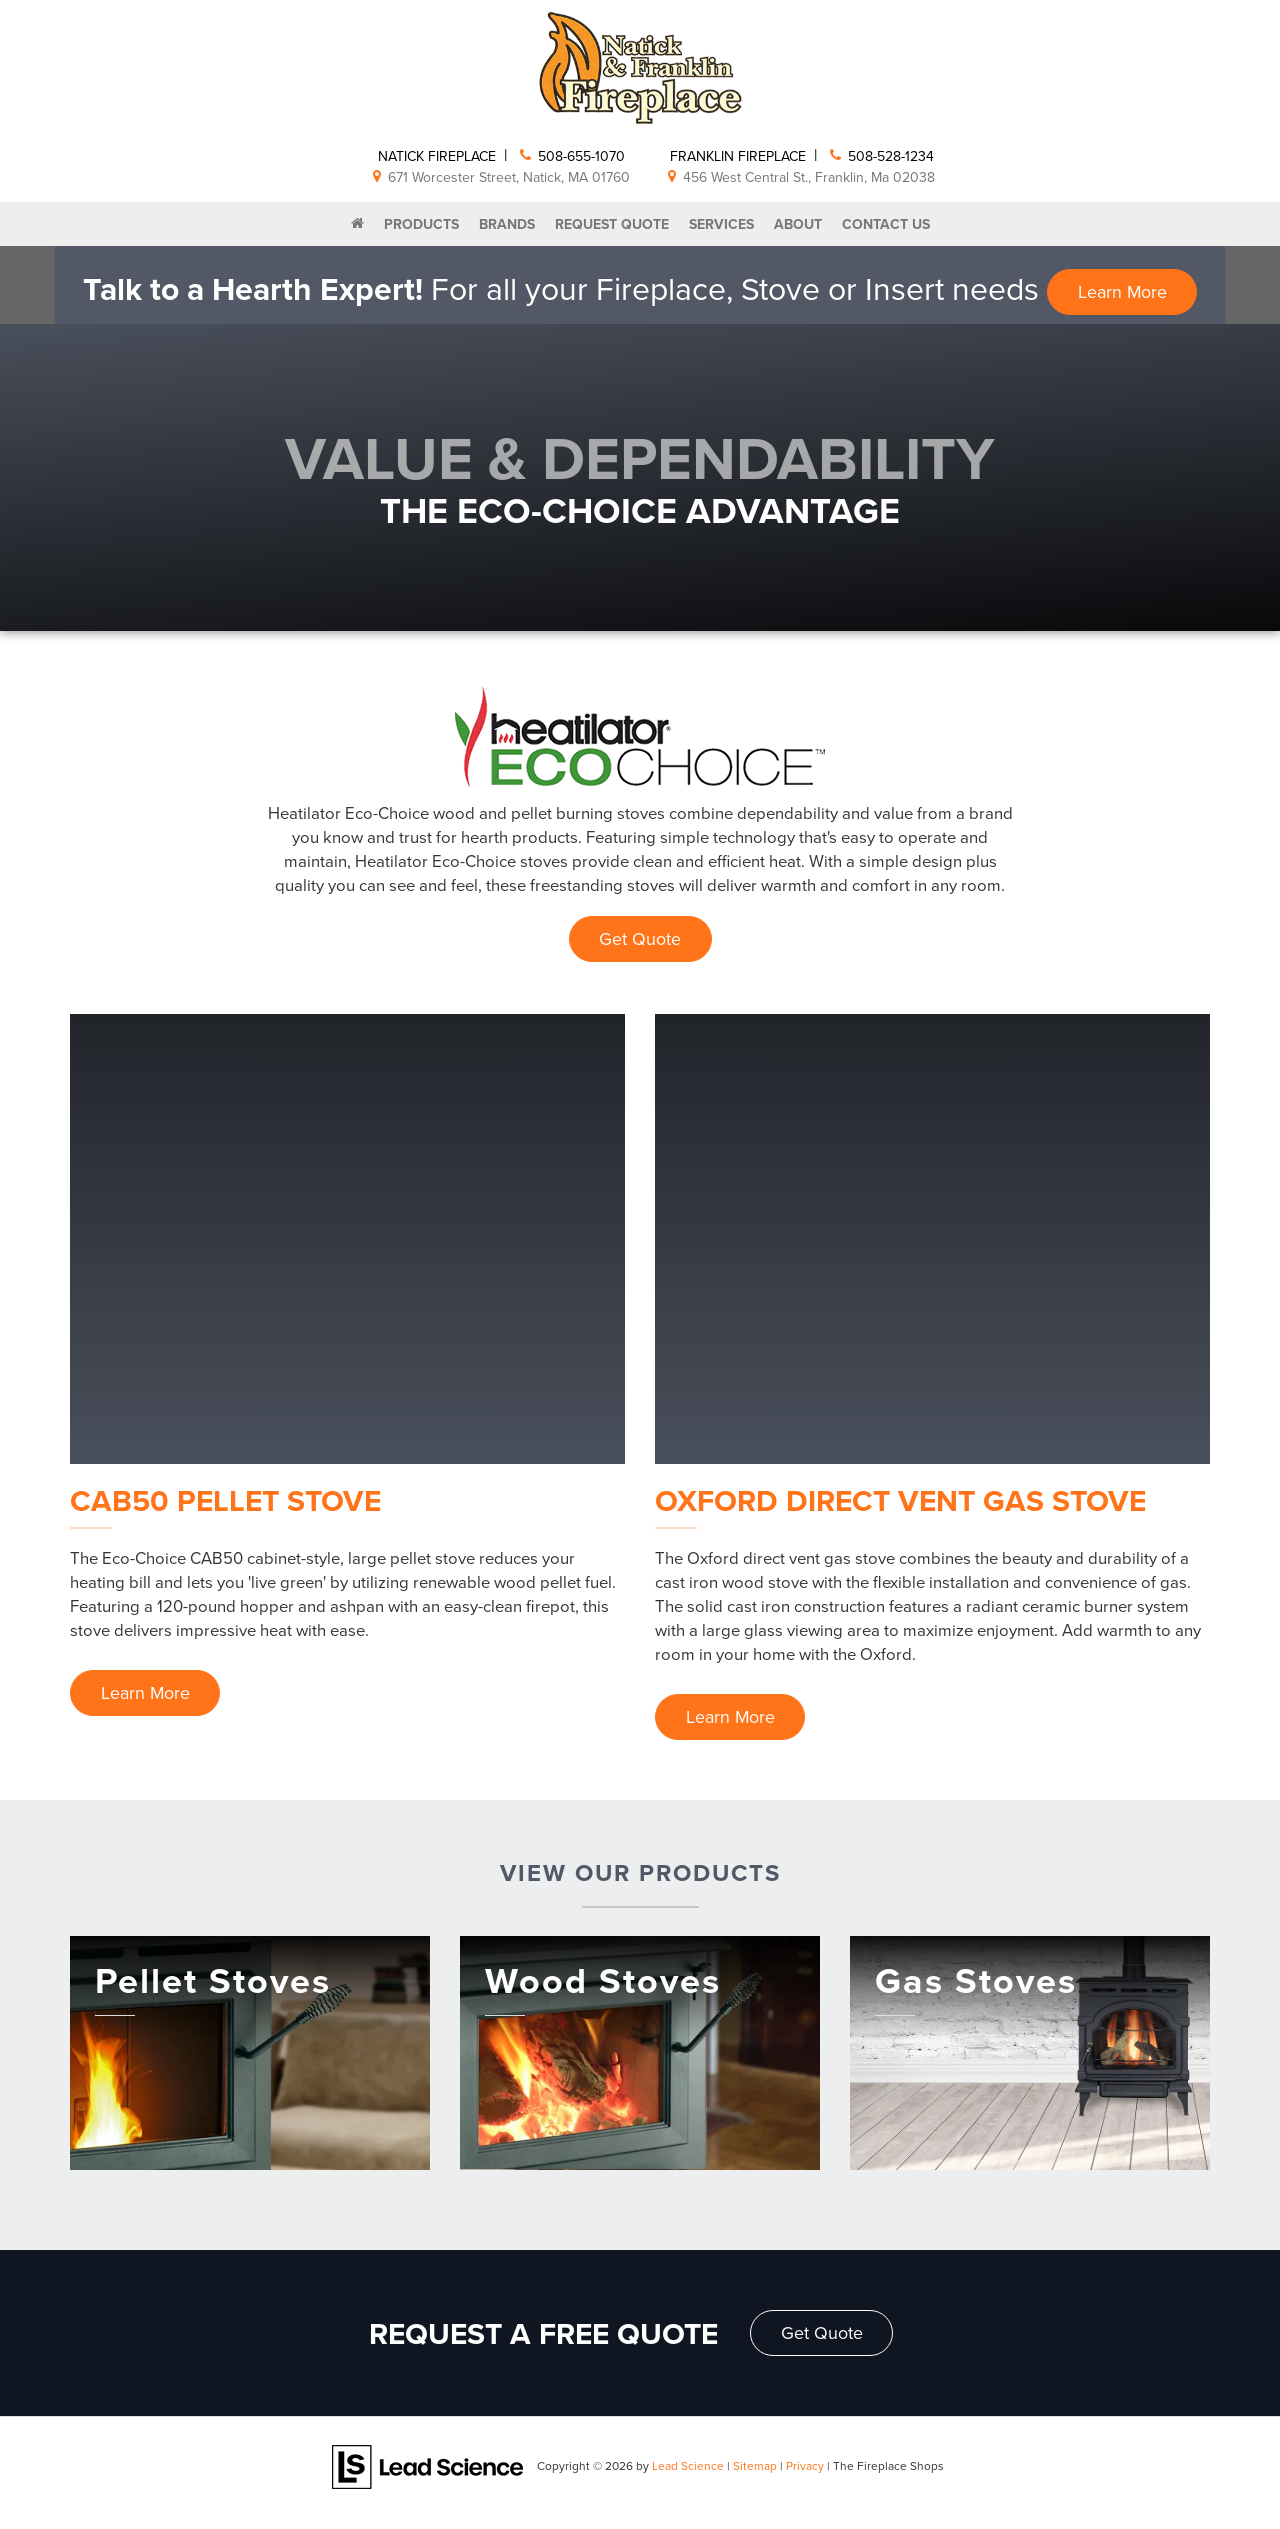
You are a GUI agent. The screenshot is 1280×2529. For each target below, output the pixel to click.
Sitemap (755, 2466)
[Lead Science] (427, 2466)
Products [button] (421, 224)
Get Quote (640, 938)
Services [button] (721, 224)
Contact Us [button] (886, 224)
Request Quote (612, 224)
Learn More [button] (1122, 291)
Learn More (146, 1693)
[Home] (357, 224)
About (798, 224)
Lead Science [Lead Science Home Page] (688, 2466)
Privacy (805, 2466)
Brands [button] (507, 224)
